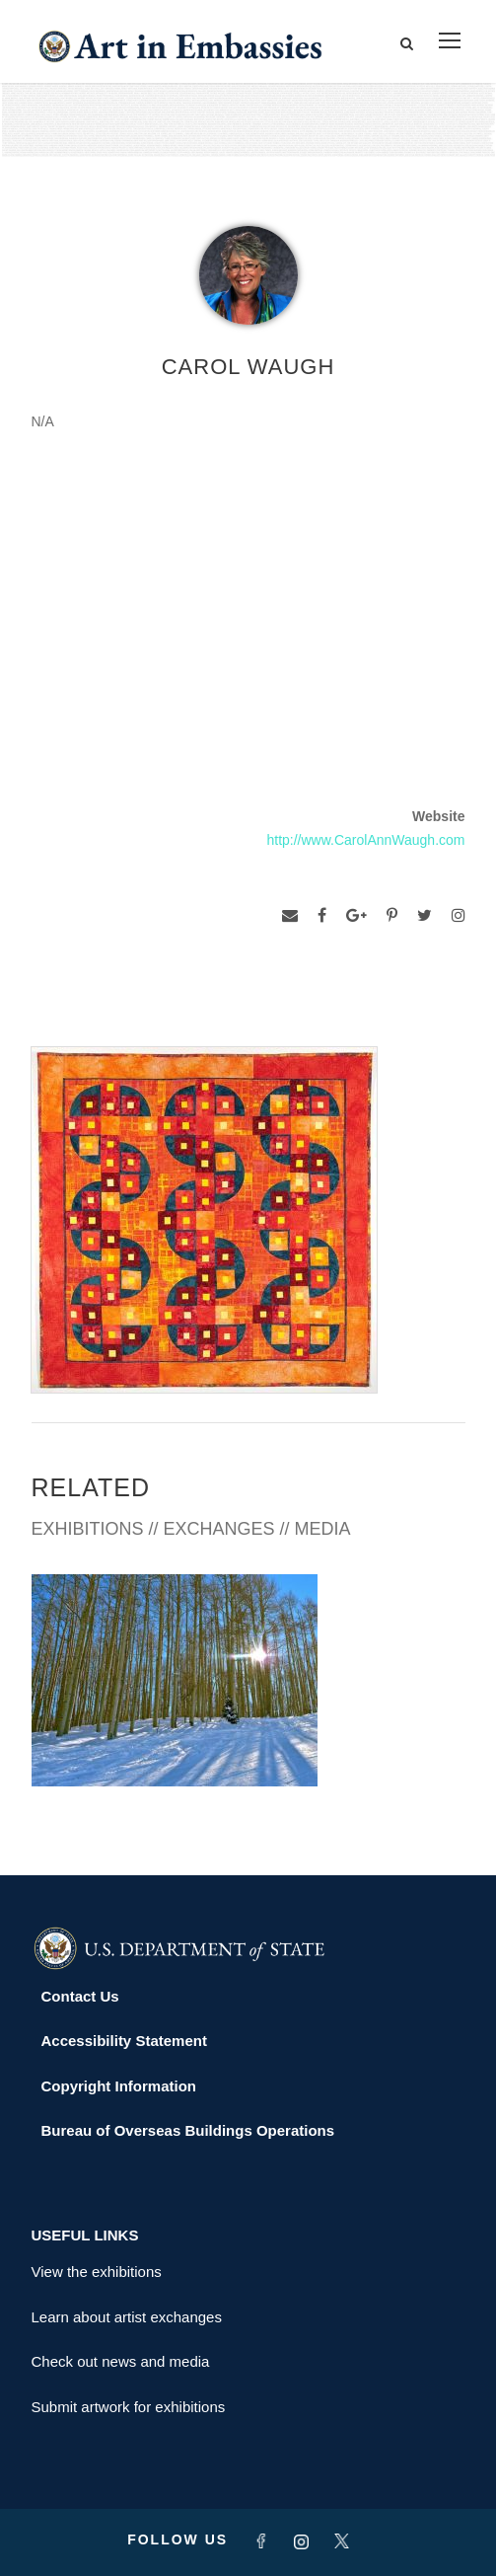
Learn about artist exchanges (127, 2317)
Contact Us (80, 1996)
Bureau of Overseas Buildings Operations (188, 2130)
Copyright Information (119, 2086)
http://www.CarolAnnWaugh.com (365, 840)
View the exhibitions (97, 2271)
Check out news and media (121, 2361)
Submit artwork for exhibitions (129, 2406)
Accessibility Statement (124, 2040)
